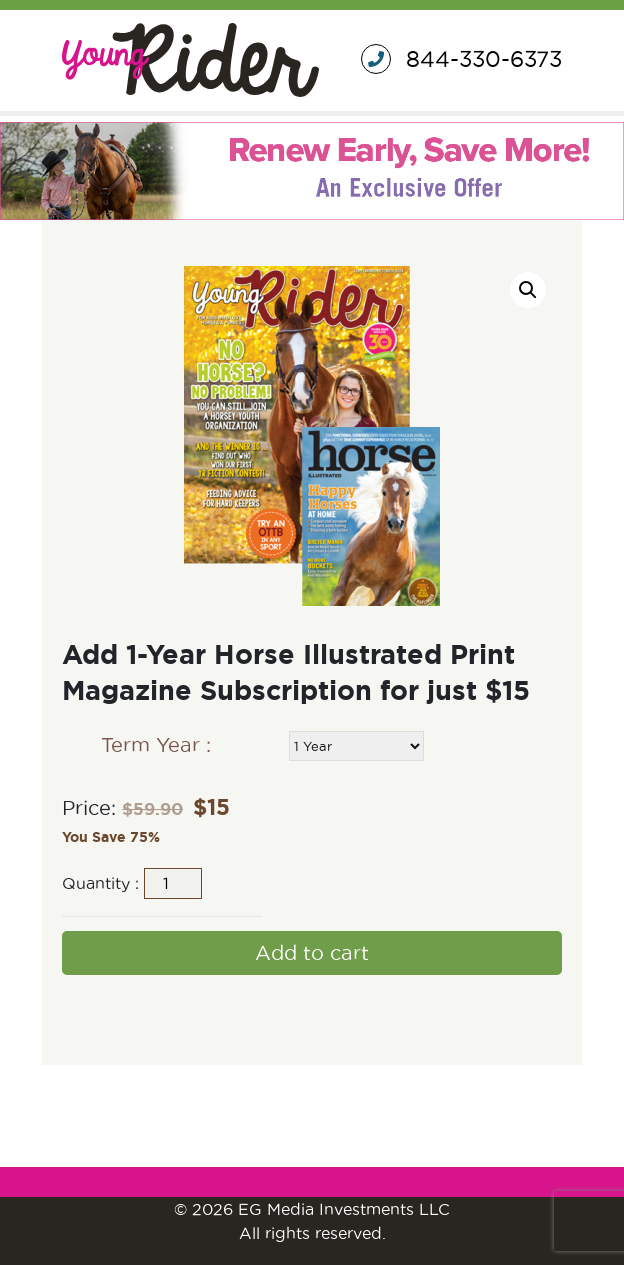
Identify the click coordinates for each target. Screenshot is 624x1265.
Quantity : (100, 883)
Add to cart (312, 953)
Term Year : (156, 745)
